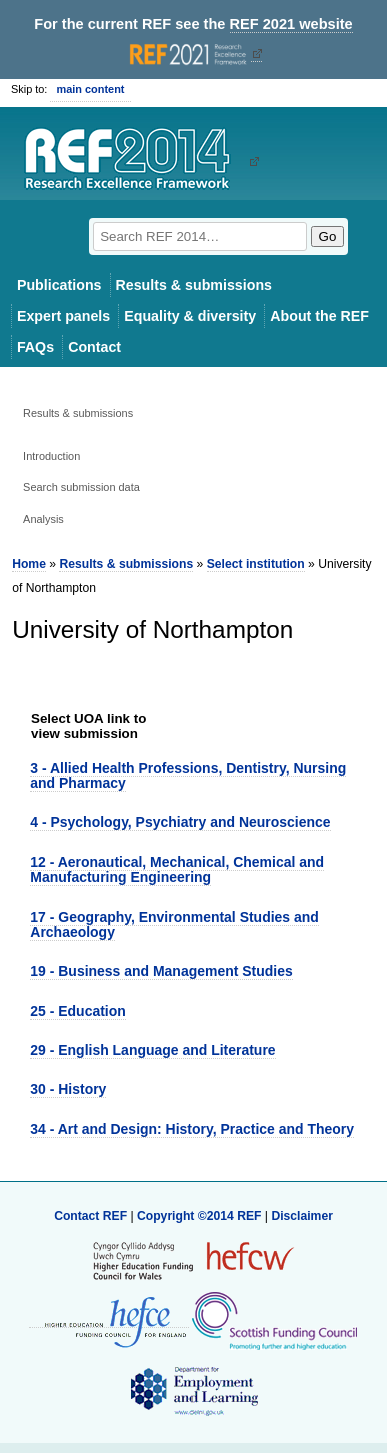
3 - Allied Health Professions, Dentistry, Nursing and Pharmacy (188, 775)
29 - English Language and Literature (152, 1050)
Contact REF (90, 1216)
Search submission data (81, 487)
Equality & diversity (190, 316)
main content (90, 89)
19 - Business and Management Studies (161, 971)
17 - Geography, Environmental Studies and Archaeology (174, 924)
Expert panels (63, 316)
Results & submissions (194, 285)
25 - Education (77, 1011)
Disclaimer (302, 1216)
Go (328, 236)
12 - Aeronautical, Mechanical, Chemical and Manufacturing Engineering (177, 869)
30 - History (68, 1089)
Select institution (256, 564)
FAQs (35, 347)
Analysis (43, 519)
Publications (59, 285)
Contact (94, 347)
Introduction (51, 456)
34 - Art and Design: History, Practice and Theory (192, 1129)
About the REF (319, 316)
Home (29, 564)
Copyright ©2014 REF (201, 1216)
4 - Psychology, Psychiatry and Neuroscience (180, 822)
